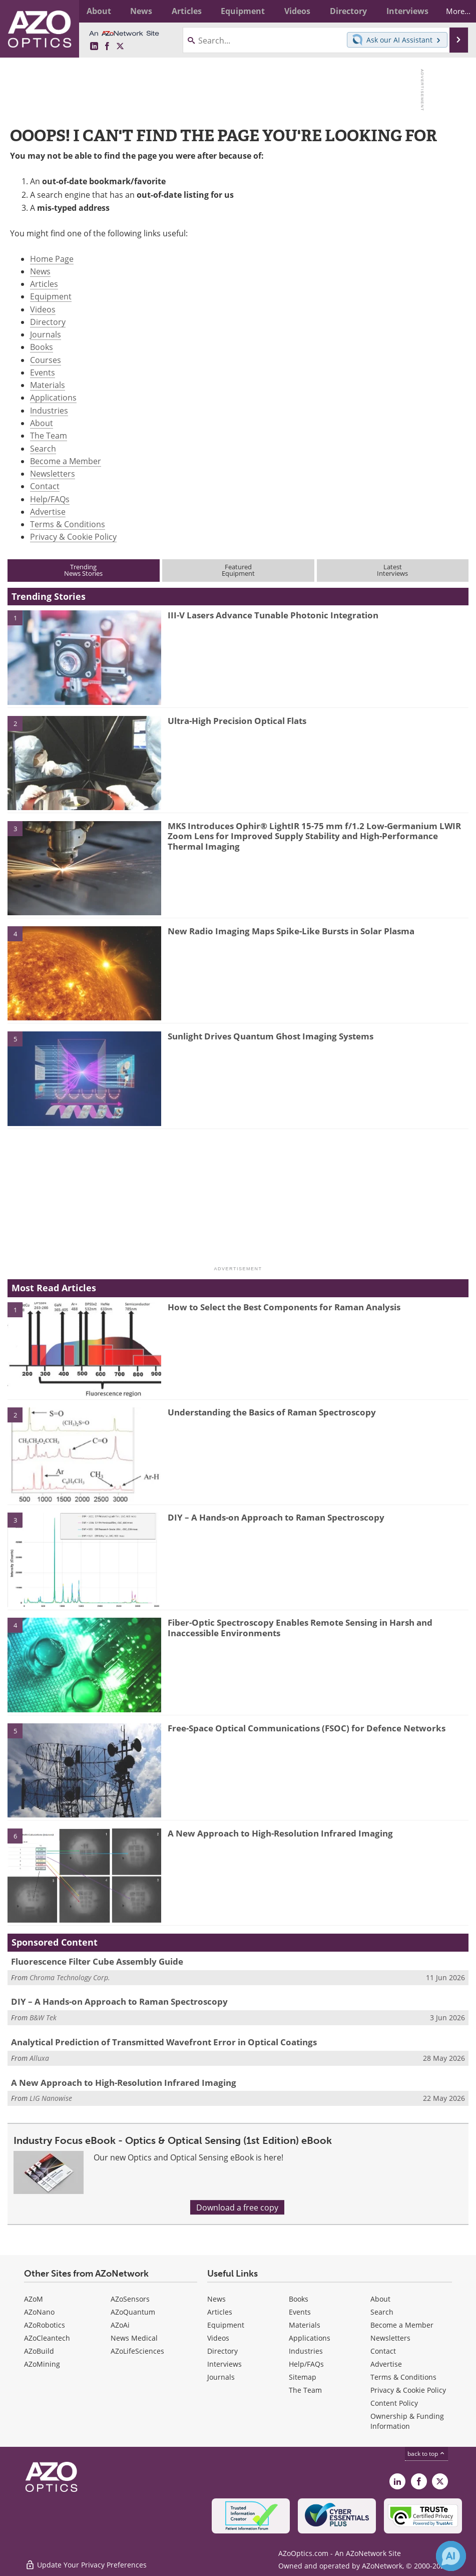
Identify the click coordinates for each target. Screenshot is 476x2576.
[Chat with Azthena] (451, 2556)
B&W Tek (43, 2017)
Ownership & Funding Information (407, 2421)
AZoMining (42, 2364)
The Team (48, 435)
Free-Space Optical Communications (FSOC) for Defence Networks (306, 1728)
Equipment (51, 296)
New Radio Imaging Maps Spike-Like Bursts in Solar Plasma (291, 931)
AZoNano (39, 2312)
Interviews (224, 2364)
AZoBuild (39, 2351)
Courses (45, 359)
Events (42, 372)
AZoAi (120, 2325)
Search (43, 448)
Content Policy (394, 2403)
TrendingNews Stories (83, 570)
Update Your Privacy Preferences (86, 2563)
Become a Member (65, 461)
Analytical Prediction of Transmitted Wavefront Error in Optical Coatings (164, 2042)
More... (453, 11)
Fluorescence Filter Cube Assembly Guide (97, 1961)
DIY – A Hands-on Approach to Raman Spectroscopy (276, 1517)
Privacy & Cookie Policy (73, 536)
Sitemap (302, 2377)
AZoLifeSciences (137, 2351)
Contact (45, 486)
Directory (48, 321)
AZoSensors (130, 2299)
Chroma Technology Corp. (70, 1977)
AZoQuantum (133, 2312)
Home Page (52, 258)
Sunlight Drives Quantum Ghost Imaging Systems (270, 1036)
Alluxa (39, 2058)
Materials (47, 385)
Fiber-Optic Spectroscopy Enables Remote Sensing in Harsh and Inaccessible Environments (300, 1627)
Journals (45, 334)
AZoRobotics (44, 2325)
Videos (43, 309)
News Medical (134, 2338)
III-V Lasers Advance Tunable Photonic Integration (273, 615)
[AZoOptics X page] (120, 46)
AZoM (33, 2299)
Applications (53, 397)
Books (41, 346)
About (41, 423)
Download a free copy (237, 2207)
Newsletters (52, 473)
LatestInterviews (392, 570)
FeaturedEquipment (238, 570)
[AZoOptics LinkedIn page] (94, 46)
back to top (426, 2453)
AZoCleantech (47, 2338)
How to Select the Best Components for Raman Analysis (284, 1307)
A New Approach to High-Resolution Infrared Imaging (280, 1833)
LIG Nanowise (51, 2098)
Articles (44, 283)
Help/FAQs (50, 499)
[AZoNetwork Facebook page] (107, 46)
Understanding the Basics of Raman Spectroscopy (272, 1412)
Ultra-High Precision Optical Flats (237, 720)
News (40, 271)
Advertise (48, 511)
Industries (49, 410)
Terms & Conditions (67, 524)
